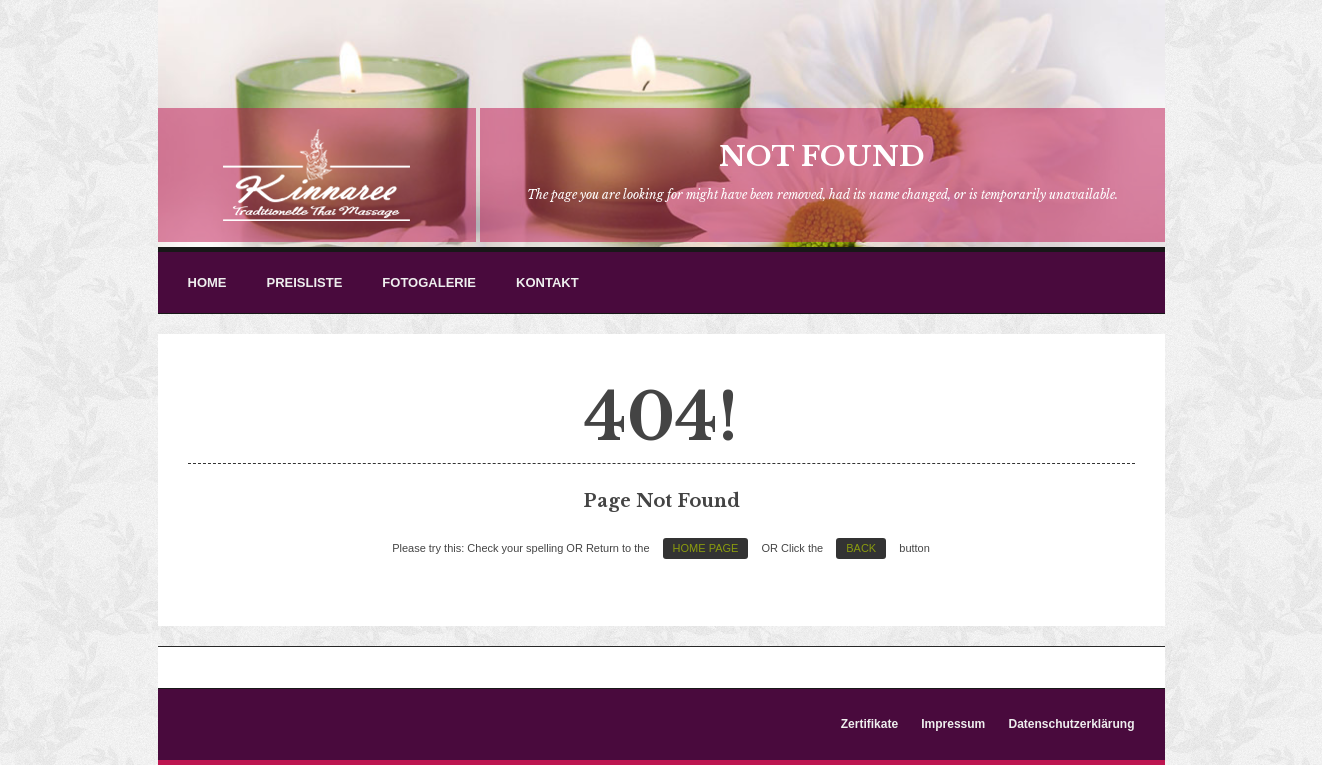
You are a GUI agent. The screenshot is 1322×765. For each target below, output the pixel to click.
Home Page (706, 548)
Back (861, 548)
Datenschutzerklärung (1071, 724)
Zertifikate (869, 724)
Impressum (953, 724)
